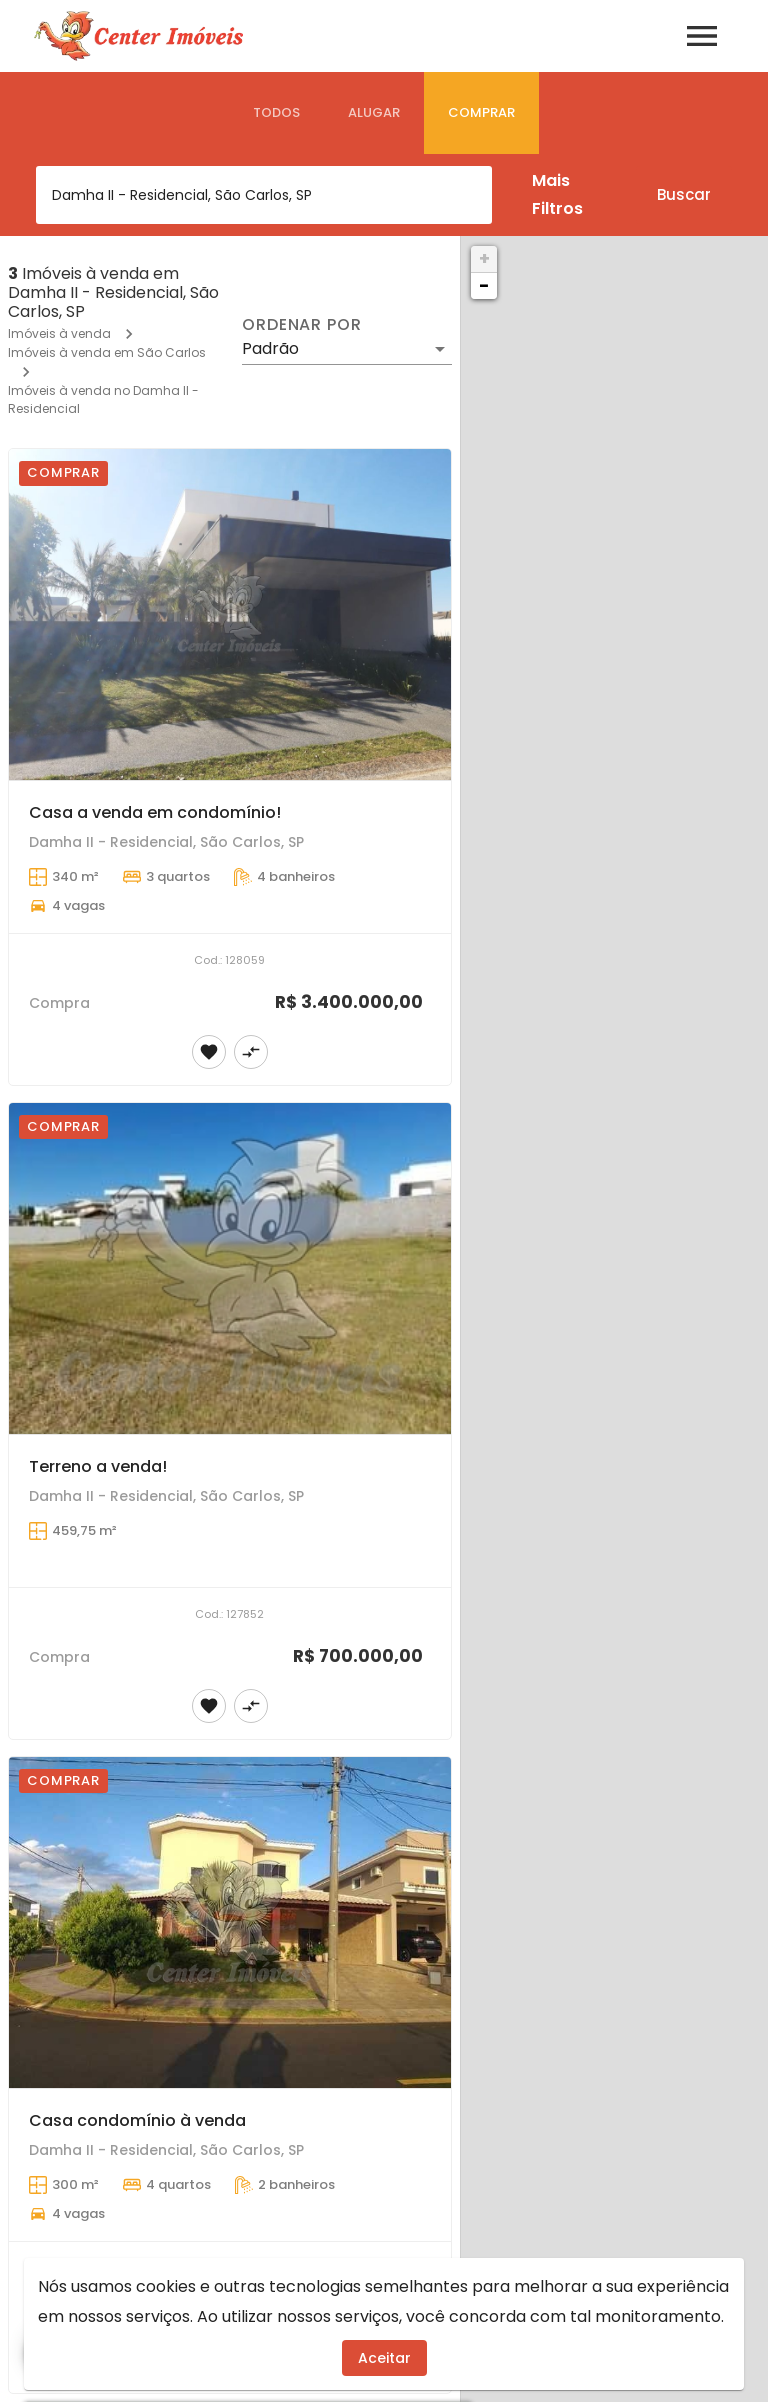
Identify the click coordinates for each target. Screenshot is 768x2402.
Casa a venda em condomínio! (155, 812)
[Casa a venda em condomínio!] (230, 615)
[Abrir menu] (702, 36)
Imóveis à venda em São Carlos (107, 352)
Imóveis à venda (59, 333)
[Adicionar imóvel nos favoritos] (209, 1052)
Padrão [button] (270, 348)
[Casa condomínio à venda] (230, 1923)
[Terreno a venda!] (230, 1269)
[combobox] (264, 195)
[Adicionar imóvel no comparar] (251, 1052)
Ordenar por (302, 325)
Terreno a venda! (98, 1466)
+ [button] (484, 258)
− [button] (484, 285)
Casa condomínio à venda (137, 2120)
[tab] (276, 113)
